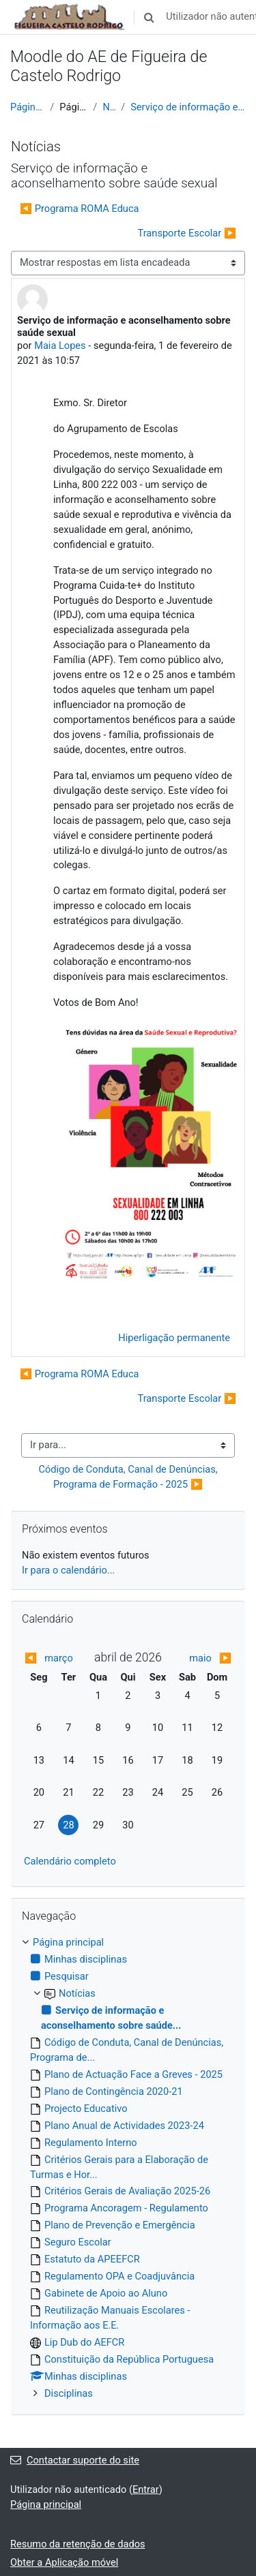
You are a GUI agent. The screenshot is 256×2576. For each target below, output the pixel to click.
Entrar (145, 2489)
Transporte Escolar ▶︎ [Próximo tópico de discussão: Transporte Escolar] (187, 233)
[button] (148, 17)
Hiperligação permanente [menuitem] (174, 1338)
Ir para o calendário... (68, 1570)
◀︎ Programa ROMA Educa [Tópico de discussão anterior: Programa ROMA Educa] (79, 208)
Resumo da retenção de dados (77, 2544)
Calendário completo (70, 1861)
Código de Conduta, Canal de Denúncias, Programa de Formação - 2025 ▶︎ (129, 1476)
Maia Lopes (60, 345)
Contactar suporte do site (74, 2460)
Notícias (108, 107)
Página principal (27, 107)
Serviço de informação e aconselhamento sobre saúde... (188, 107)
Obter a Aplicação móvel (64, 2562)
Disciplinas (68, 2393)
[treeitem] (128, 2168)
